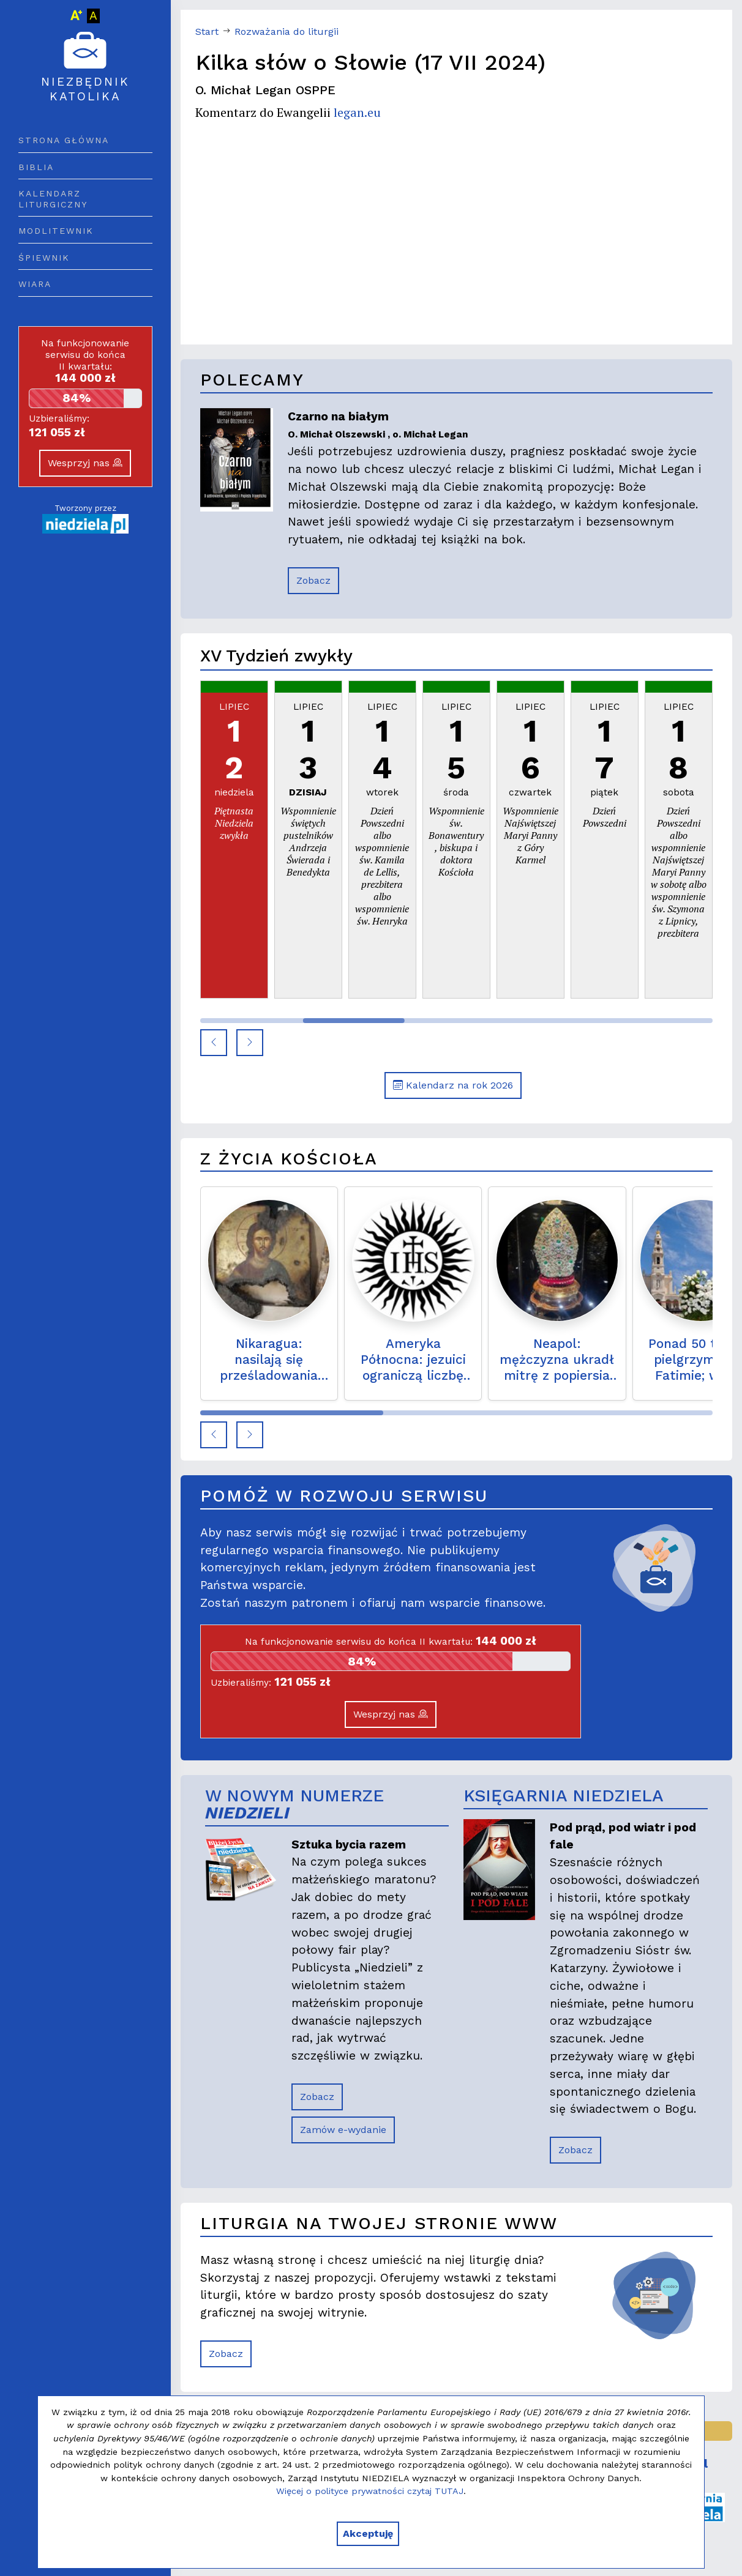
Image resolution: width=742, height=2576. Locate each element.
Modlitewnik (56, 231)
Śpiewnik (44, 257)
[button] (213, 1042)
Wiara (34, 284)
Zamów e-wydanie (343, 2129)
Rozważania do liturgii (286, 31)
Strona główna (63, 140)
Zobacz (313, 580)
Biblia (36, 167)
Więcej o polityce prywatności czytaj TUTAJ (369, 2491)
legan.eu (357, 112)
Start (207, 31)
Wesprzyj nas (85, 463)
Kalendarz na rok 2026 (453, 1085)
